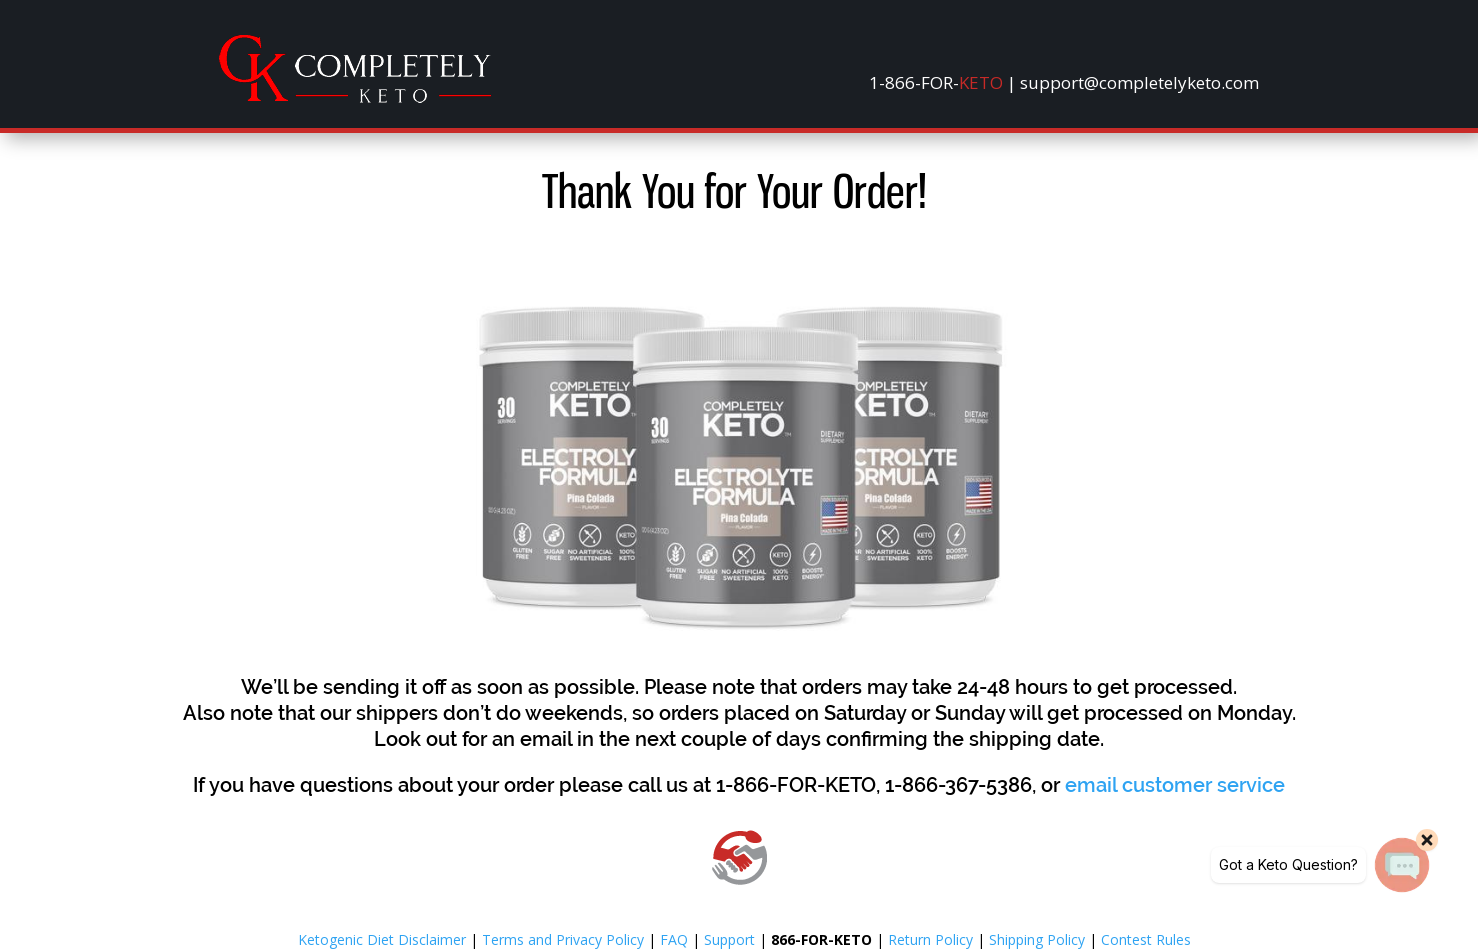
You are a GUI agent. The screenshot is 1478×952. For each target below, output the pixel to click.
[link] (355, 97)
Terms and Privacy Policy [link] (563, 939)
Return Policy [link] (930, 939)
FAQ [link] (674, 939)
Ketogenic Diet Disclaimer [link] (382, 939)
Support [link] (729, 939)
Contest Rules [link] (1146, 939)
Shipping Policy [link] (1037, 939)
